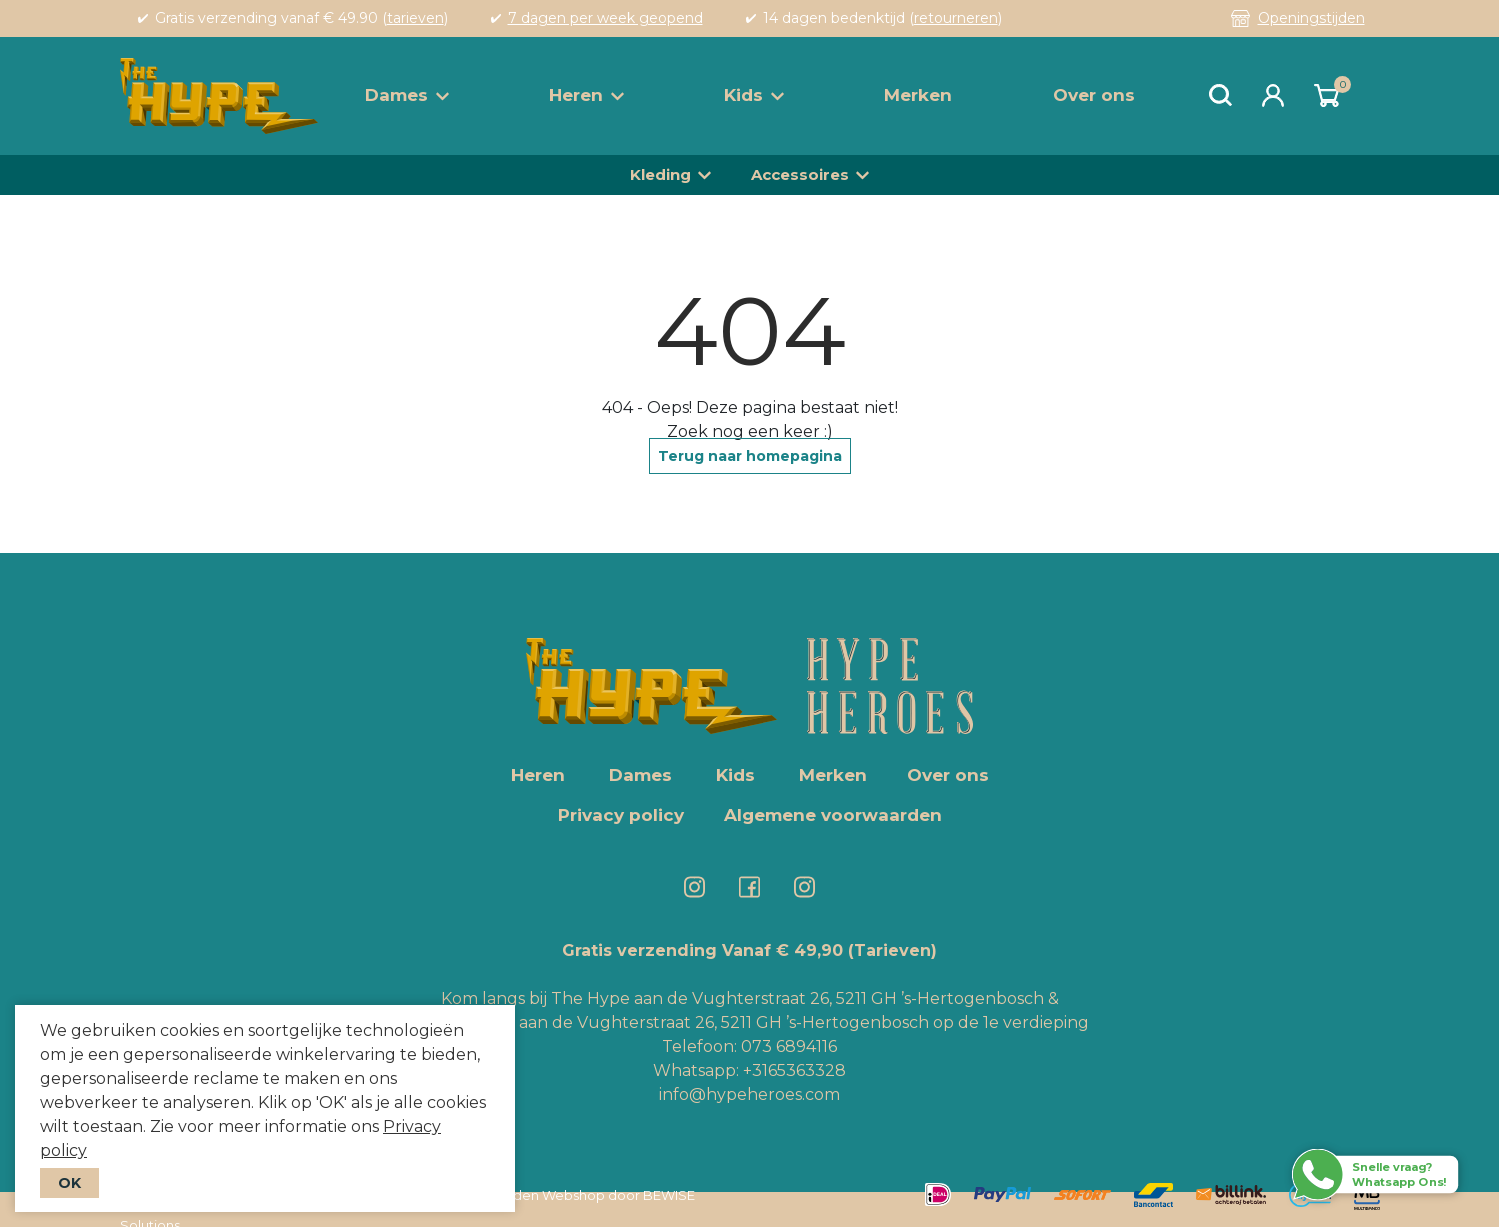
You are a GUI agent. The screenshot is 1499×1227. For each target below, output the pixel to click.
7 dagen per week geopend (605, 18)
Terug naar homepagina (750, 456)
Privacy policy (621, 815)
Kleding (660, 174)
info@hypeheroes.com (749, 1094)
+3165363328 (792, 1070)
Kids (754, 95)
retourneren (956, 18)
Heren (586, 95)
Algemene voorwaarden (833, 815)
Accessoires (800, 174)
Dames (407, 95)
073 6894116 (789, 1046)
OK (69, 1183)
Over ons (1094, 95)
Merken (918, 95)
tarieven (415, 18)
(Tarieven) (892, 950)
